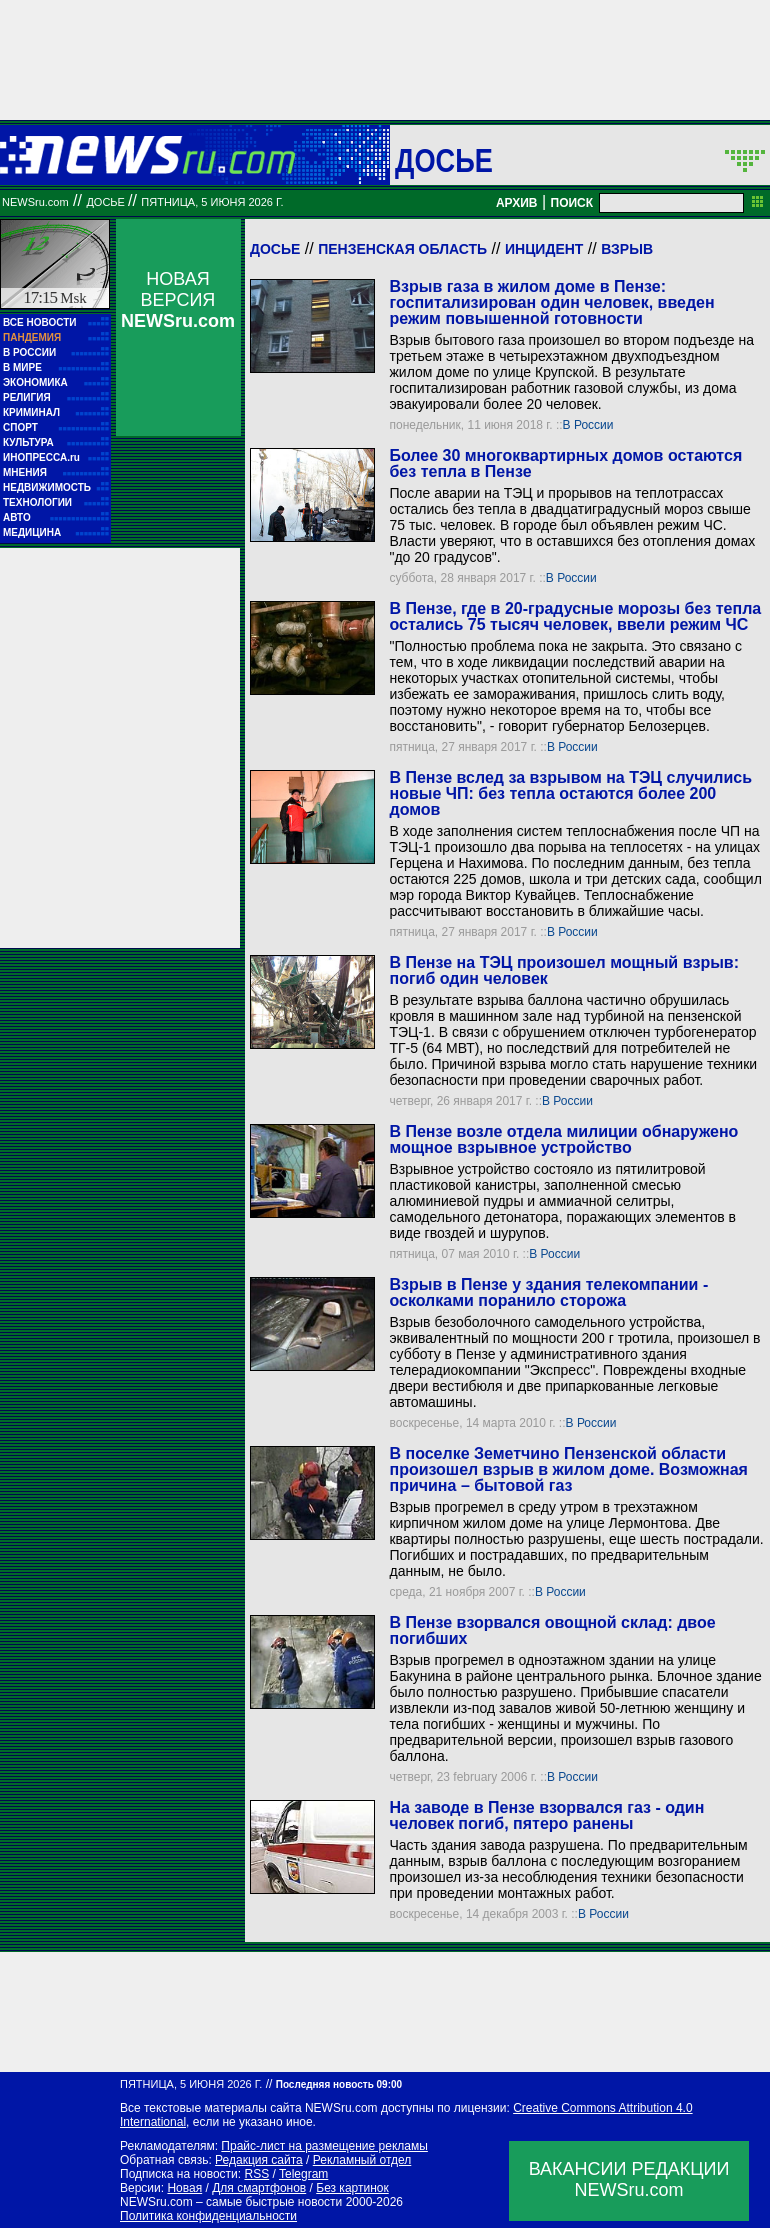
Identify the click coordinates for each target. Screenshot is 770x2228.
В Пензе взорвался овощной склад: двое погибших (552, 1630)
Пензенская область (402, 249)
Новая (184, 2188)
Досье (275, 249)
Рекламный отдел (362, 2160)
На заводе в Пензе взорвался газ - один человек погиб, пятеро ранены (546, 1815)
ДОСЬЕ (444, 160)
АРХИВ (517, 203)
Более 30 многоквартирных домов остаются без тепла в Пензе (565, 463)
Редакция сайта (259, 2160)
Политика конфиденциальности (208, 2216)
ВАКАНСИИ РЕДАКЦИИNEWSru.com (629, 2179)
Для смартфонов (259, 2188)
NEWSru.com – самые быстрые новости (231, 2202)
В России (588, 425)
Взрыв (627, 249)
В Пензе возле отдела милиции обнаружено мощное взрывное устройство (563, 1139)
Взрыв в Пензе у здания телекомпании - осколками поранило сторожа (548, 1292)
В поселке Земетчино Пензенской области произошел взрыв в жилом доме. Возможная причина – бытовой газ (568, 1469)
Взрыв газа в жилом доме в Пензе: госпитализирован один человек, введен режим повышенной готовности (551, 302)
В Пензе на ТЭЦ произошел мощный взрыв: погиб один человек (564, 970)
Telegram (303, 2174)
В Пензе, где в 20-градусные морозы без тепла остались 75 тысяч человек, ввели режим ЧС (575, 616)
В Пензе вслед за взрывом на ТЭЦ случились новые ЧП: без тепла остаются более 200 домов (570, 793)
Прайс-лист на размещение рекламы (324, 2146)
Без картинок (352, 2188)
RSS (256, 2174)
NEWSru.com (35, 202)
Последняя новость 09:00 (339, 2084)
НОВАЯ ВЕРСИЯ (178, 300)
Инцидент (544, 249)
